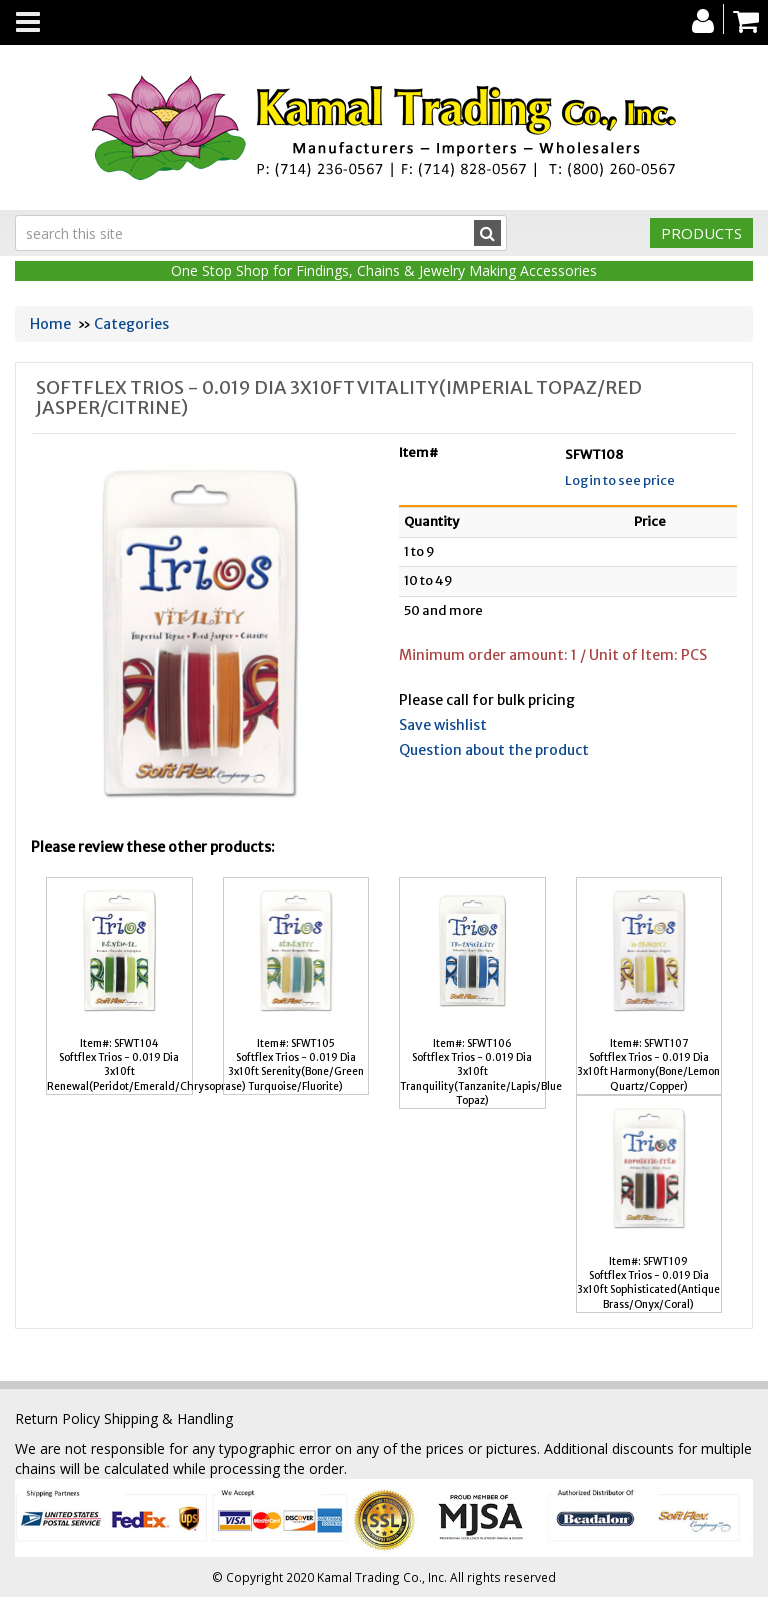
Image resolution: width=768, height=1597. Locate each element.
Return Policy (57, 1418)
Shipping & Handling (168, 1418)
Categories (131, 324)
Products (701, 233)
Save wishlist (443, 725)
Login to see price (620, 480)
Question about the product (494, 750)
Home (50, 324)
